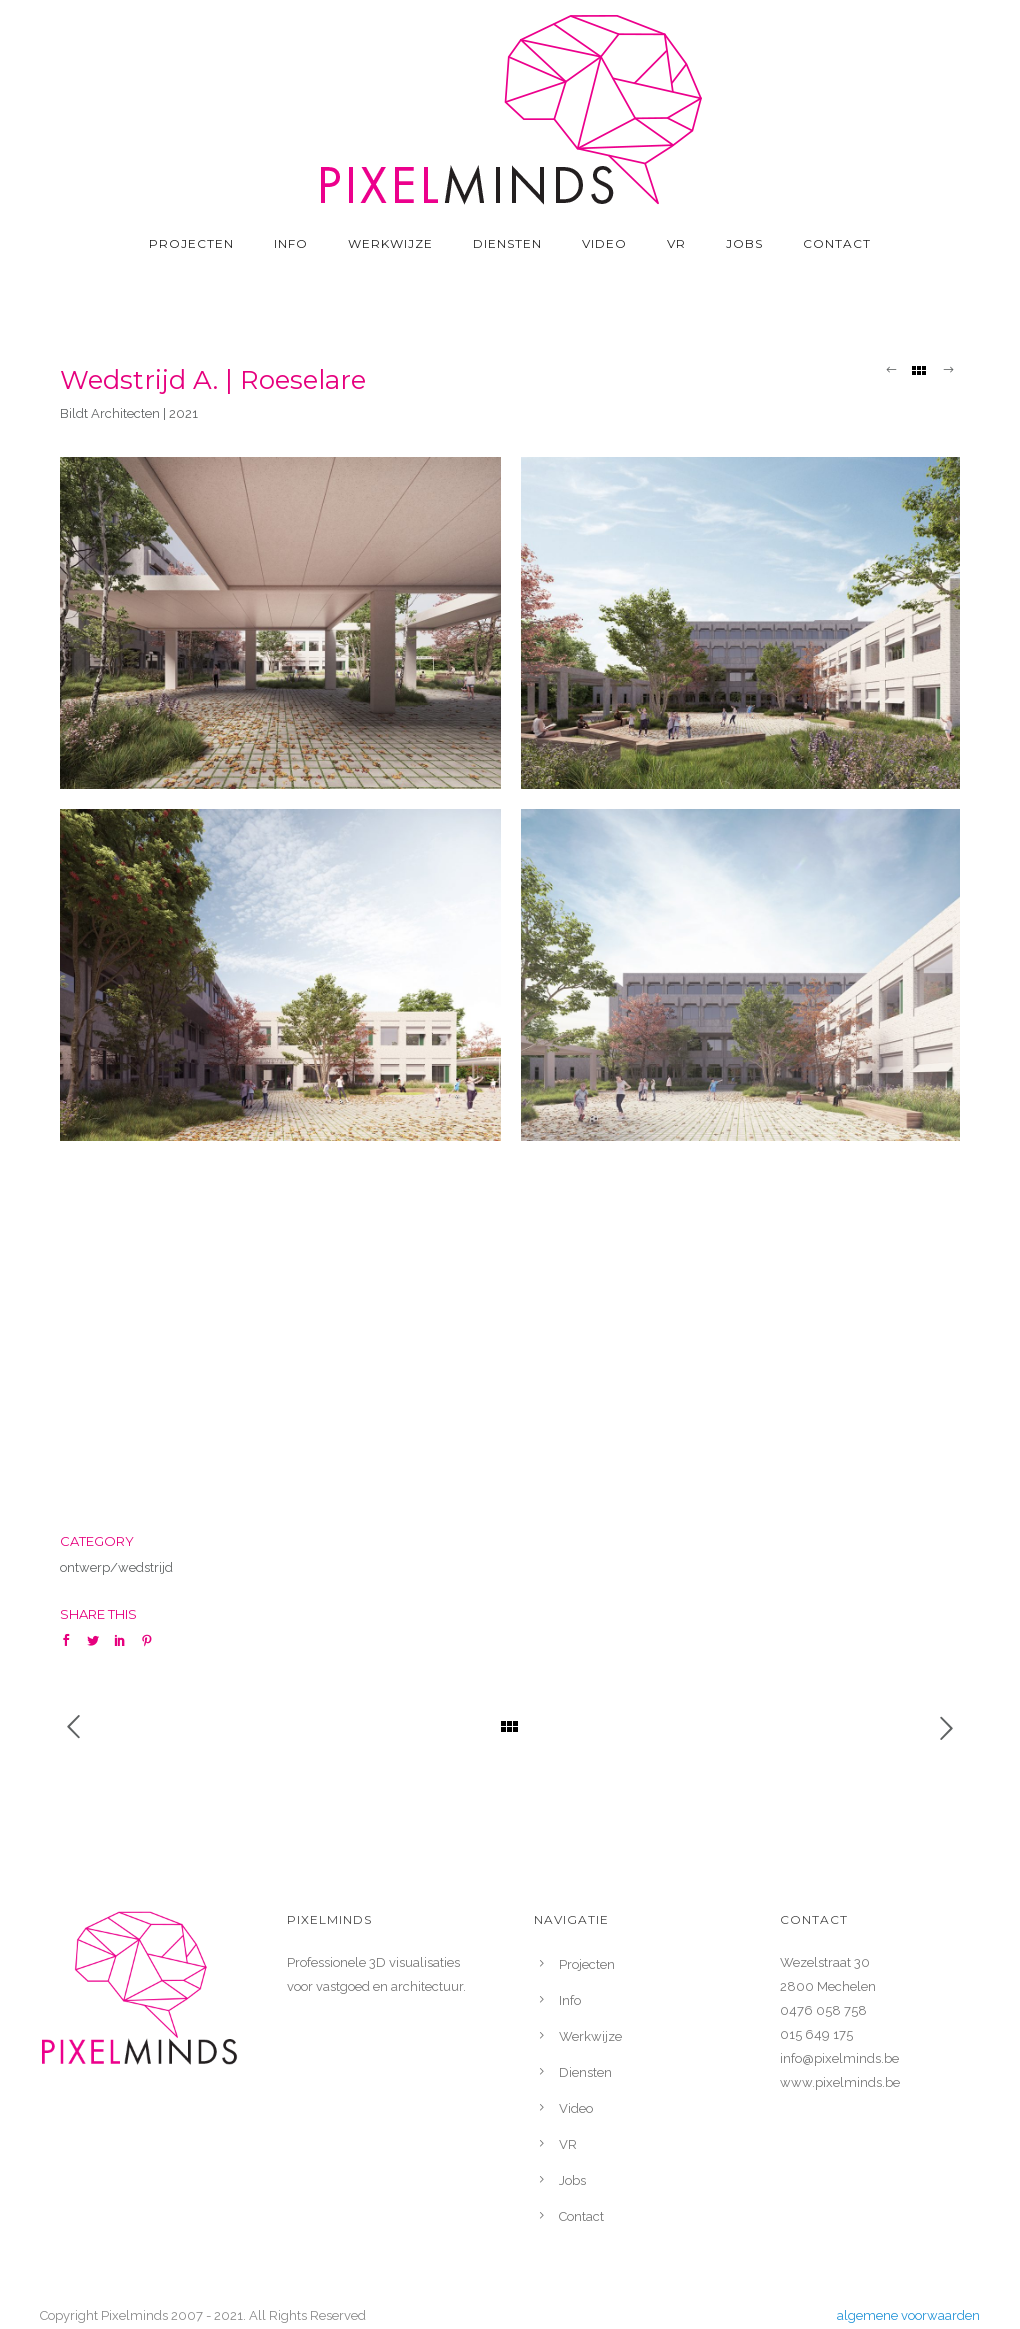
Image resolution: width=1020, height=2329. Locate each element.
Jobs (744, 243)
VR (676, 243)
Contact (837, 243)
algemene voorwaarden (908, 2315)
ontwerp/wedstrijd (116, 1567)
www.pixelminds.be (840, 2082)
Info (291, 243)
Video (604, 243)
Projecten (191, 243)
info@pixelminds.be (839, 2058)
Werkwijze (390, 243)
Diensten (507, 243)
